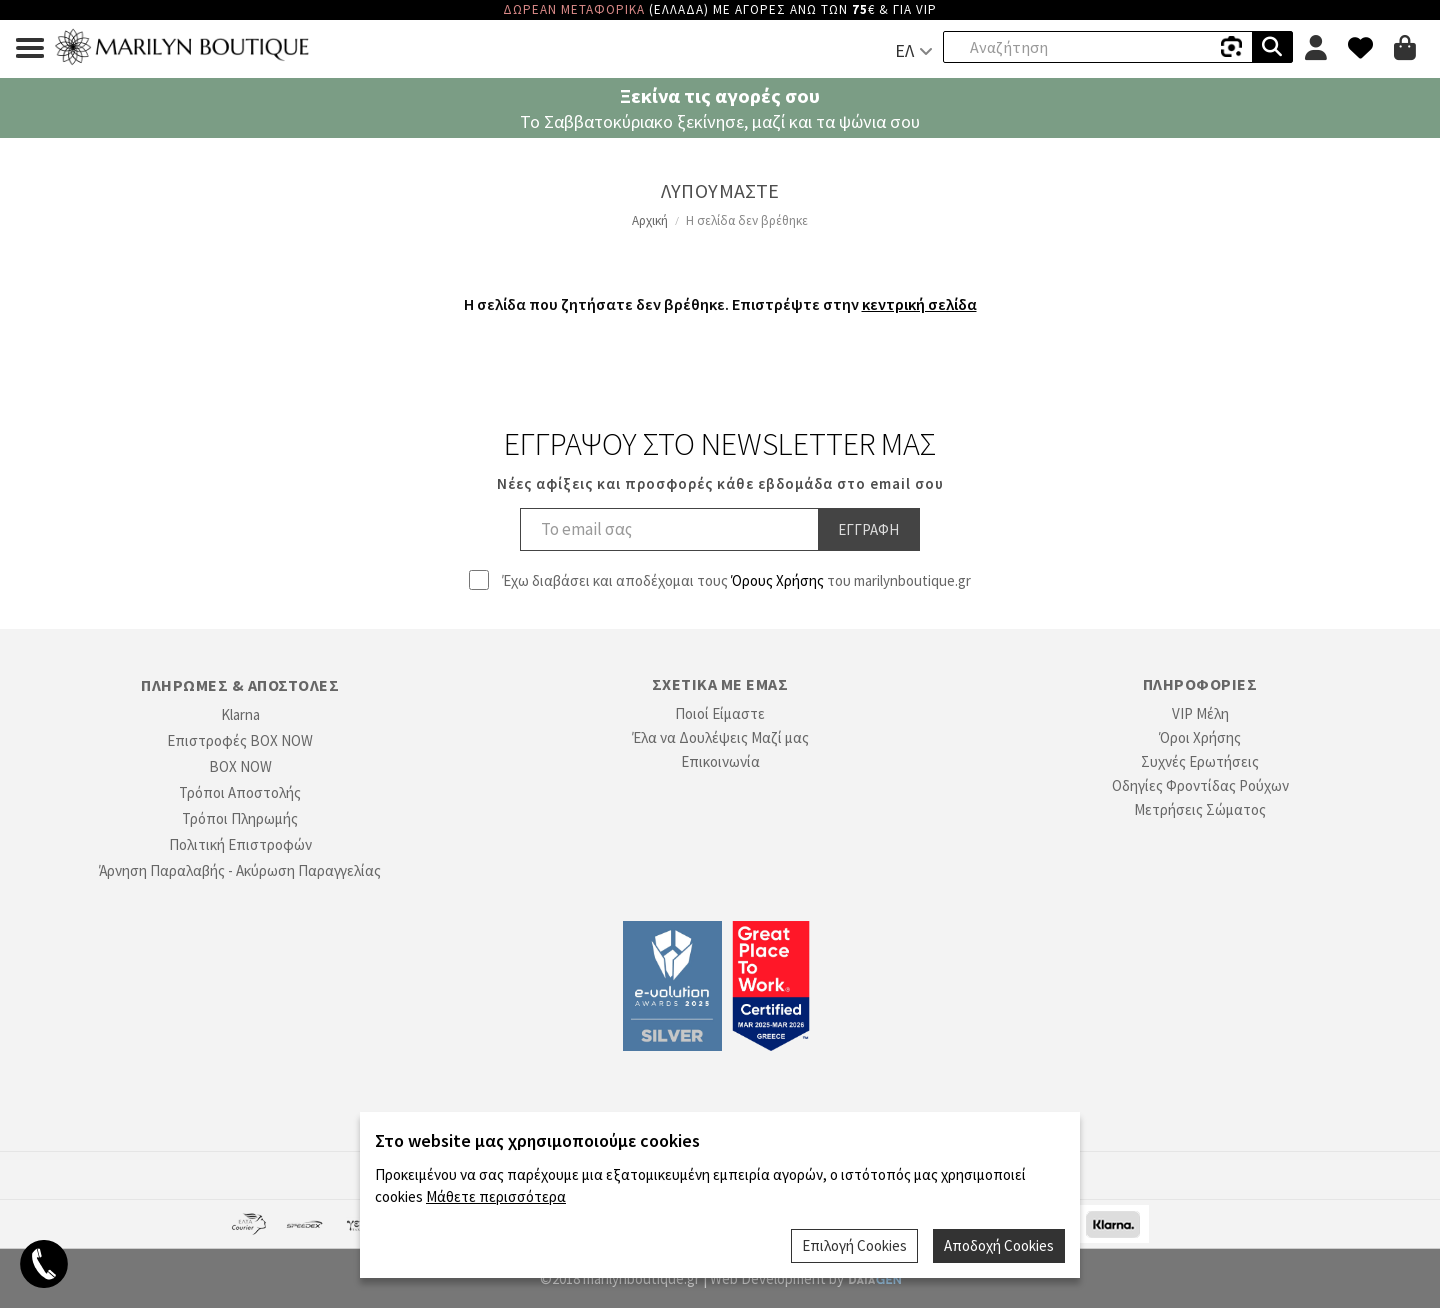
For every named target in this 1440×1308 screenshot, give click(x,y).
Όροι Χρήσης (1200, 737)
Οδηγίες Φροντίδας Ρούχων (1200, 785)
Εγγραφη (868, 529)
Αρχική (650, 220)
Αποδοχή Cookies (999, 1245)
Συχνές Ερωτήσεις (1200, 761)
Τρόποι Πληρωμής (240, 818)
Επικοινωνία (720, 761)
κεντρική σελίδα (919, 304)
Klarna (240, 714)
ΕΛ (904, 50)
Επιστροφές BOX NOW (240, 740)
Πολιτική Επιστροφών (240, 844)
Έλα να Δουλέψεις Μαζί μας (720, 737)
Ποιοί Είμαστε (720, 713)
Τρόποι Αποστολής (240, 792)
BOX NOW (240, 766)
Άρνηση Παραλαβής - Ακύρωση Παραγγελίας (240, 870)
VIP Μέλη (1200, 713)
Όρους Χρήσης (777, 580)
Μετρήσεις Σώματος (1200, 809)
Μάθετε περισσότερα (496, 1196)
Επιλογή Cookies (854, 1245)
